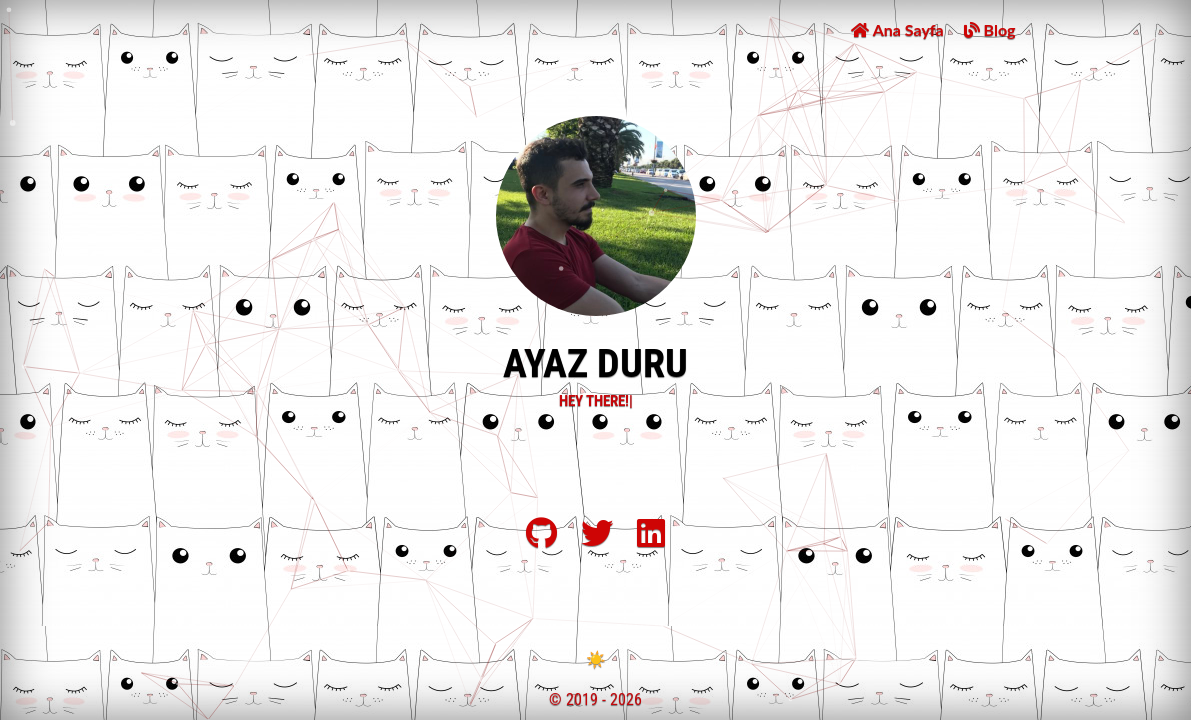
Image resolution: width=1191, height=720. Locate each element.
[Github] (541, 539)
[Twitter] (597, 539)
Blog (990, 29)
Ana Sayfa (897, 29)
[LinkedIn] (651, 539)
